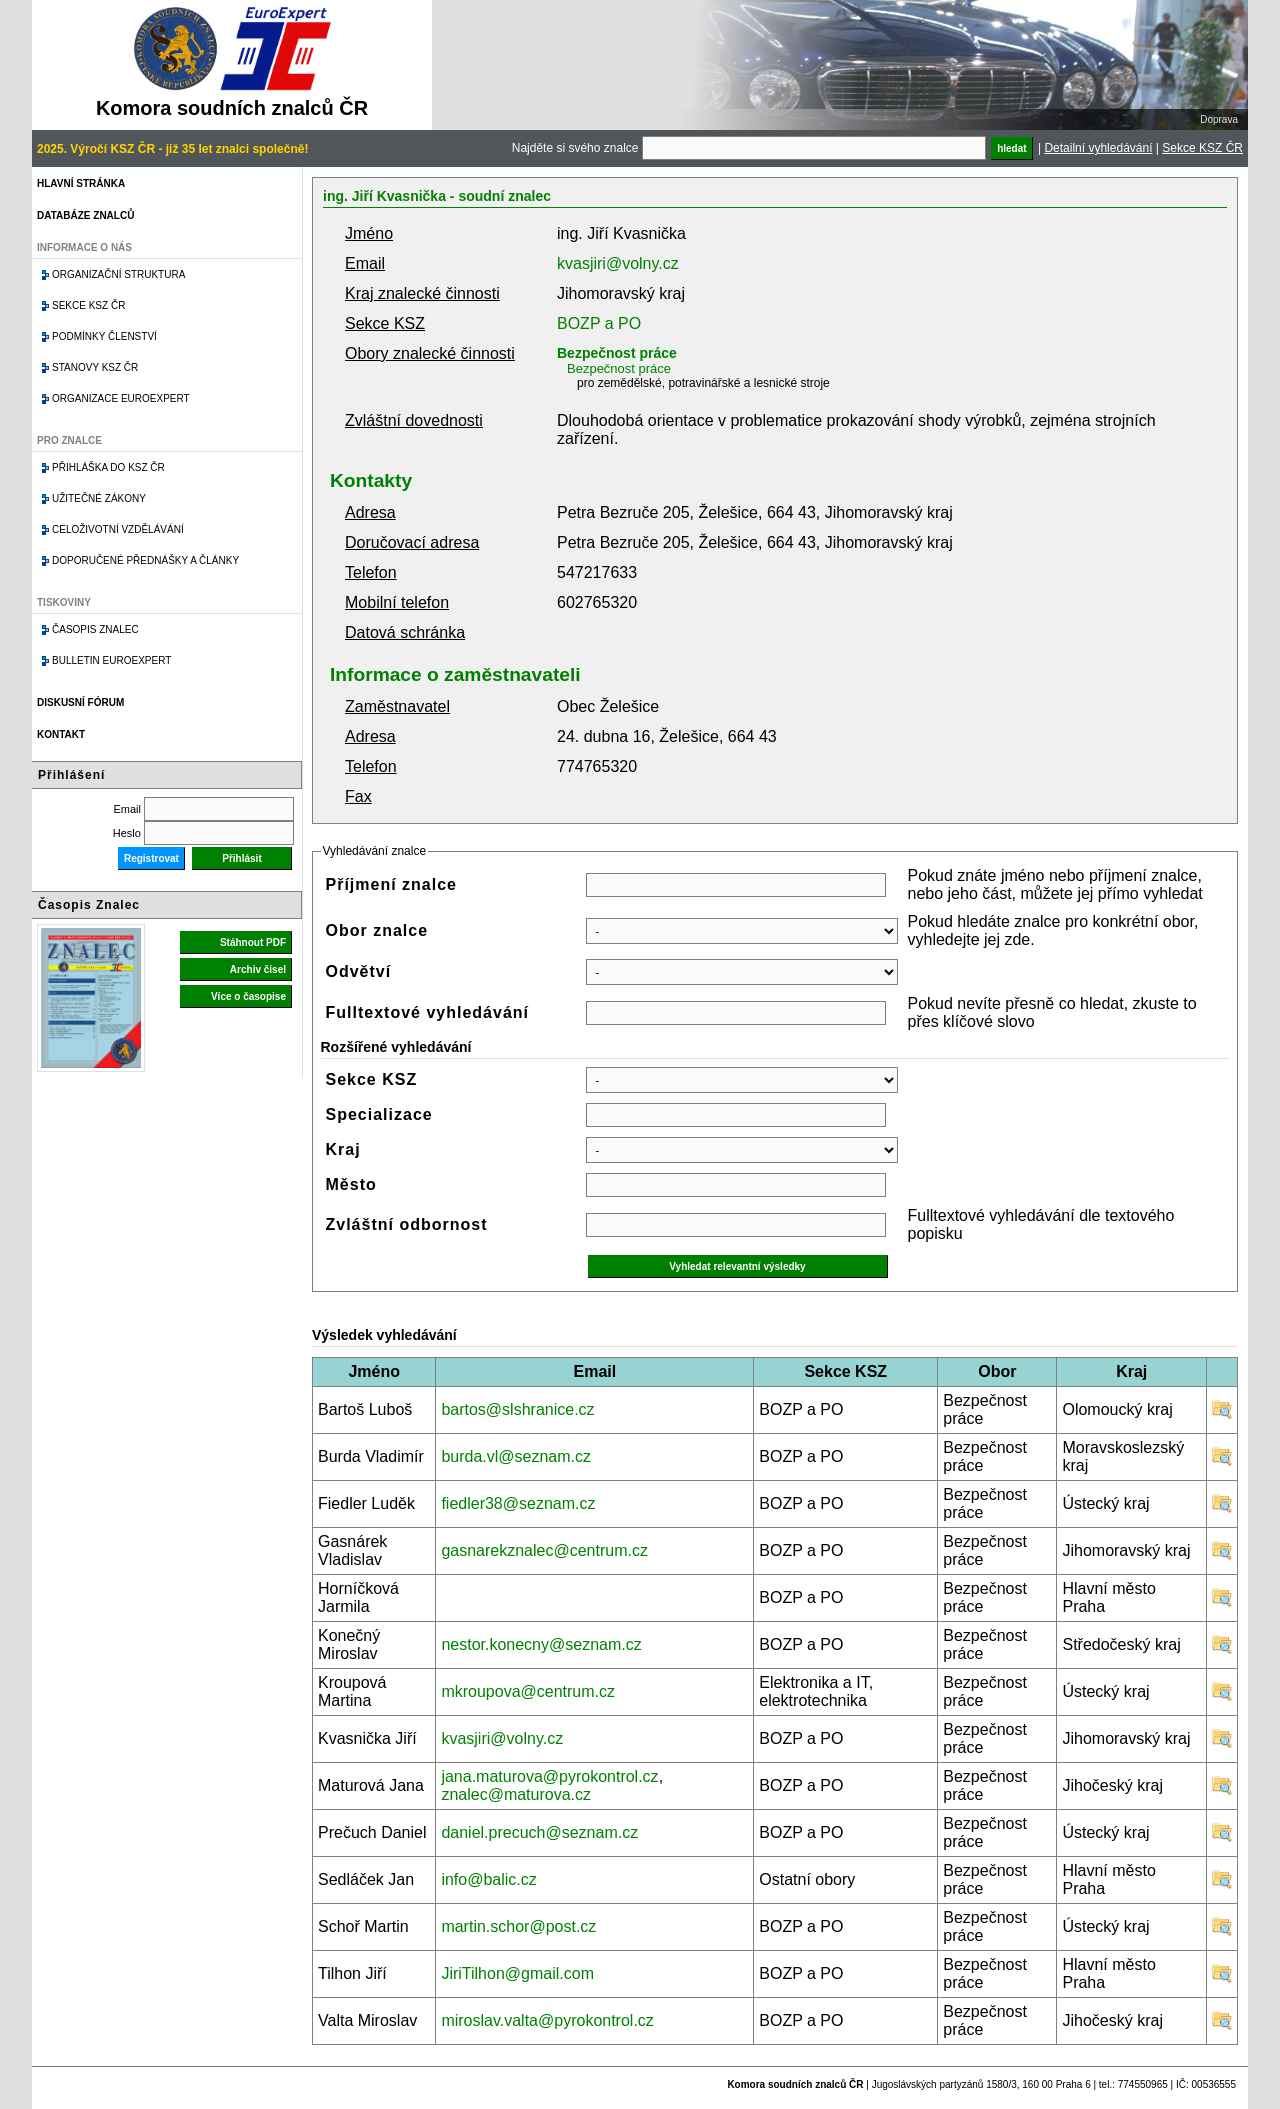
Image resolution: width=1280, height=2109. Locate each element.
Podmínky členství (104, 336)
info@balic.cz (488, 1879)
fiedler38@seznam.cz (518, 1503)
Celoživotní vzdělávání (118, 529)
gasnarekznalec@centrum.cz (544, 1550)
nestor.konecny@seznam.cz (541, 1644)
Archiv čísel (258, 969)
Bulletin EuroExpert (111, 660)
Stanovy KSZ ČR (95, 367)
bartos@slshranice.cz (517, 1409)
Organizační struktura (118, 274)
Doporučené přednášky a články (145, 560)
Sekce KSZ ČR (1202, 148)
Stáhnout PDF (253, 942)
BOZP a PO (599, 323)
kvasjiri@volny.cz (618, 263)
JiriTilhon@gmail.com (517, 1973)
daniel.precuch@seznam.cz (539, 1832)
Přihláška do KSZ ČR (108, 467)
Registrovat (151, 858)
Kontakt (61, 734)
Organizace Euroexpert (121, 398)
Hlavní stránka (81, 183)
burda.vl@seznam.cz (516, 1456)
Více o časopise (248, 996)
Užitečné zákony (99, 498)
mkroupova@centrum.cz (528, 1691)
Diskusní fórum (80, 702)
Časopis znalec (95, 629)
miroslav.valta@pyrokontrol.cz (547, 2020)
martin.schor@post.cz (518, 1926)
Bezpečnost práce (617, 353)
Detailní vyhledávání (1098, 148)
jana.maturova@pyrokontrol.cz (549, 1776)
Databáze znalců (85, 215)
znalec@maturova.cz (516, 1794)
